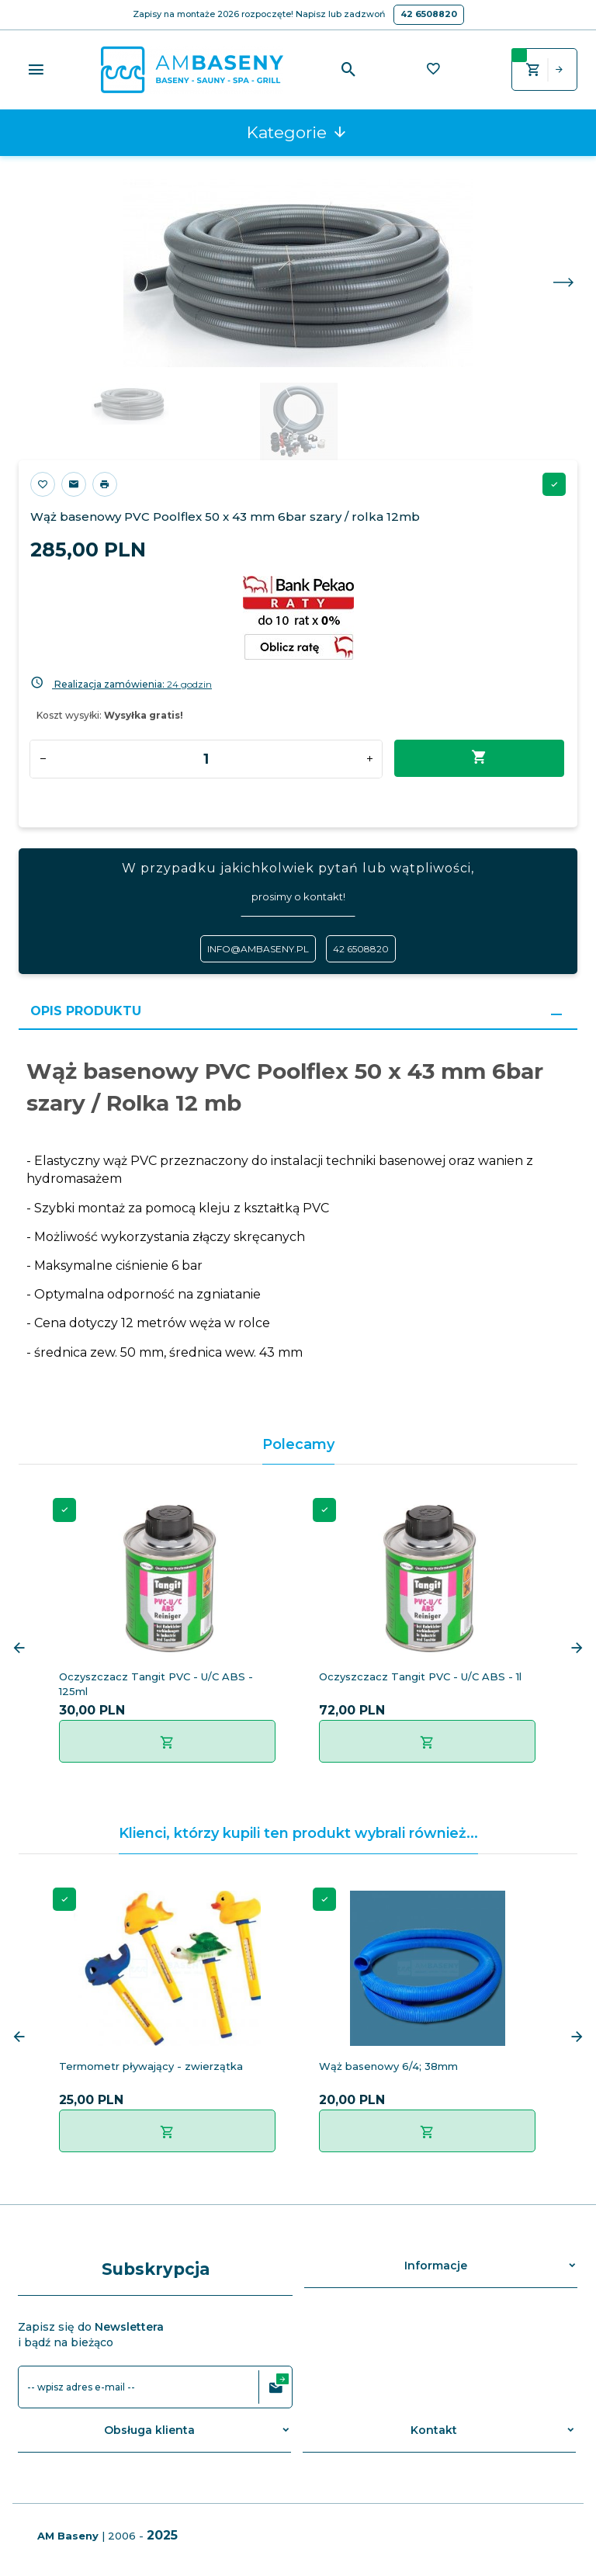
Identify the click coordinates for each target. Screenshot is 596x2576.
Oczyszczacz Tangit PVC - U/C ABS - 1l (420, 1676)
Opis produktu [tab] (85, 1011)
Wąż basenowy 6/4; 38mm (388, 2066)
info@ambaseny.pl (258, 949)
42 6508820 (428, 14)
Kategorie (297, 132)
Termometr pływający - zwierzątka (151, 2066)
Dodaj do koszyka (479, 757)
